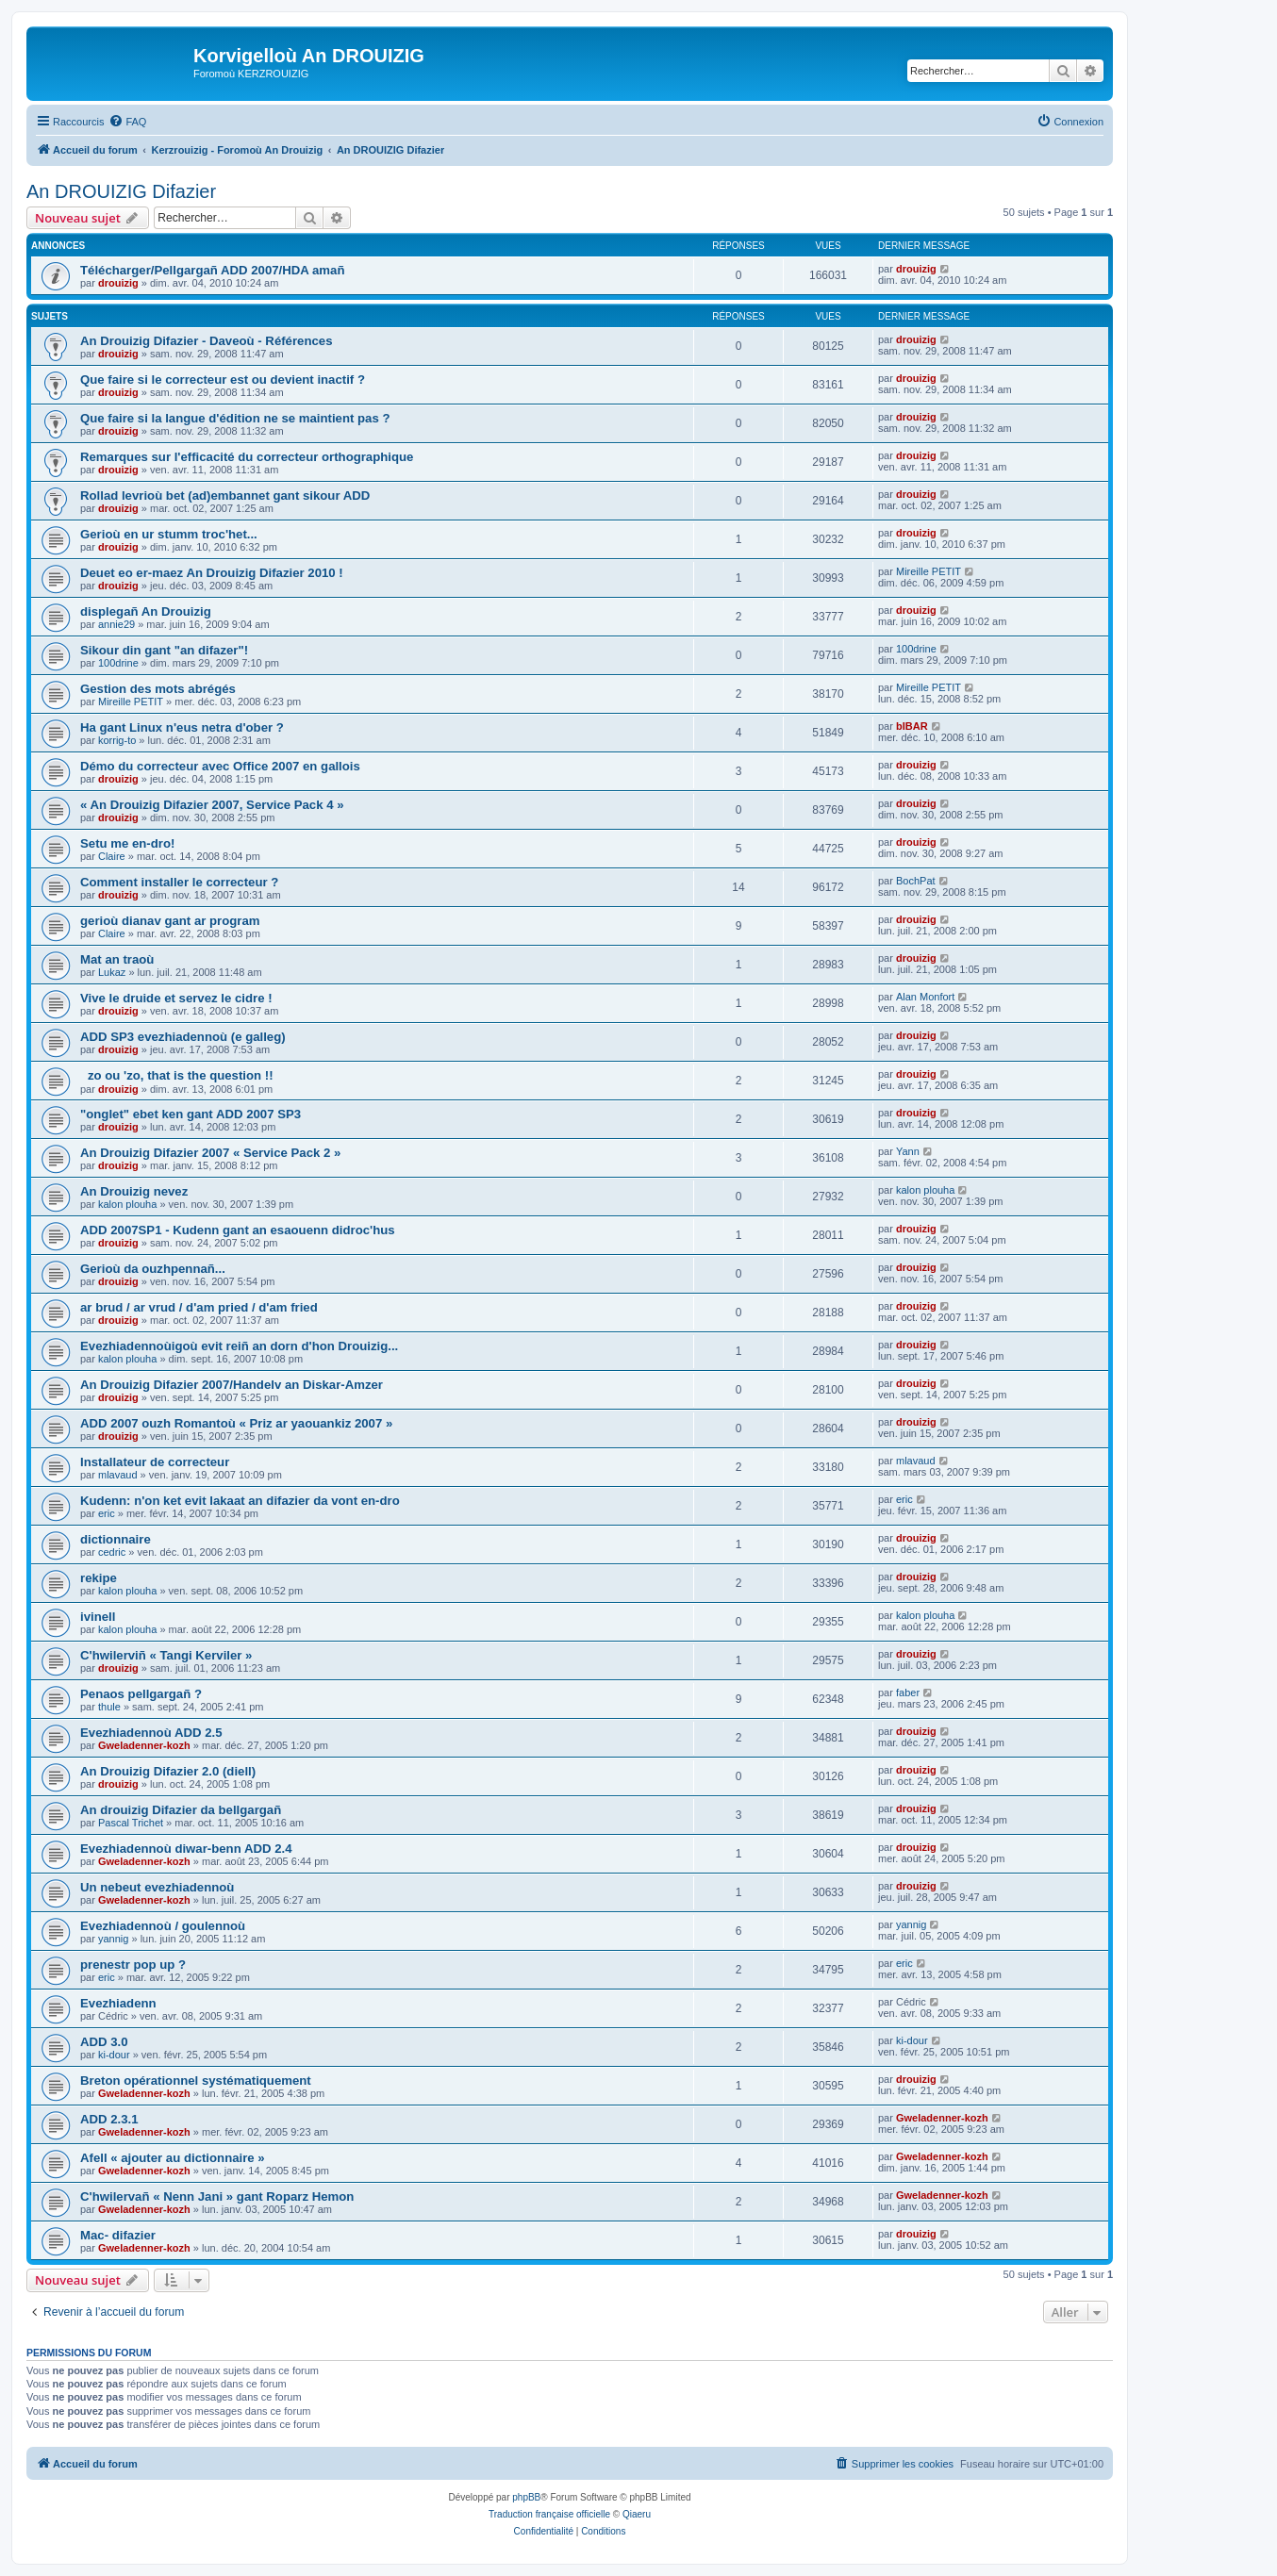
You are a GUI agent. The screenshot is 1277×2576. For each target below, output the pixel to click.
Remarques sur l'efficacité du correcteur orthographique (246, 457)
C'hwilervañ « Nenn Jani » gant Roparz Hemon (217, 2196)
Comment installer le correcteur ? (179, 882)
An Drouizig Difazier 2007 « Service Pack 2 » (210, 1153)
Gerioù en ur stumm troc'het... (168, 534)
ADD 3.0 (104, 2042)
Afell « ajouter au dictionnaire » (172, 2158)
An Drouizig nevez (134, 1191)
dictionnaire (115, 1539)
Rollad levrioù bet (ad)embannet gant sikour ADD (225, 495)
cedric (111, 1552)
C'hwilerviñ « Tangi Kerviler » (166, 1655)
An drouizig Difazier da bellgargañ (180, 1810)
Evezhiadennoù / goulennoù (162, 1926)
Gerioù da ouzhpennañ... (152, 1269)
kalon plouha (127, 1204)
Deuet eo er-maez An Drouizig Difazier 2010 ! (211, 573)
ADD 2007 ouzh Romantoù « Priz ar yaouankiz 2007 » (236, 1423)
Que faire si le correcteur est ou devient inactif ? (222, 379)
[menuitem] (127, 121)
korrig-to (117, 740)
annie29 (116, 624)
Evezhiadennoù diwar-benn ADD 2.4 (185, 1848)
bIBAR (912, 726)
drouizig (118, 283)
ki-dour (114, 2054)
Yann (908, 1151)
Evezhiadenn (118, 2003)
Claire (111, 856)
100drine (118, 663)
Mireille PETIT (928, 571)
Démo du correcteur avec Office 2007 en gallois (220, 766)
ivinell (97, 1617)
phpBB (526, 2497)
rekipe (98, 1578)
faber (908, 1692)
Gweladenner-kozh (144, 1745)
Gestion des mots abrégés (158, 689)
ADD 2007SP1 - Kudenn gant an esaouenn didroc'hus (237, 1230)
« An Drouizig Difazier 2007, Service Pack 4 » (212, 805)
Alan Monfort (925, 996)
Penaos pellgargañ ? (141, 1694)
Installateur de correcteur (154, 1462)
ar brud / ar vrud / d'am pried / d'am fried (199, 1307)
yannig (113, 1938)
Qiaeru (636, 2514)
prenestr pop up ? (133, 1964)
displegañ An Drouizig (145, 611)
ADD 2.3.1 (109, 2119)
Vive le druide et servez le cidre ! (176, 998)
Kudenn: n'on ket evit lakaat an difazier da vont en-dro (240, 1501)
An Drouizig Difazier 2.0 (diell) (168, 1771)
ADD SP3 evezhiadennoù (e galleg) (183, 1037)
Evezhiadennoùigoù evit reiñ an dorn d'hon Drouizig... (239, 1346)
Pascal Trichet (130, 1822)
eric (106, 1513)
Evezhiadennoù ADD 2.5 (151, 1733)
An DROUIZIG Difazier (121, 191)
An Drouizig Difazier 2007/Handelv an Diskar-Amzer (231, 1385)
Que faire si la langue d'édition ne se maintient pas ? (235, 418)
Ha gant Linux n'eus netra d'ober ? (182, 727)
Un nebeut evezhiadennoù (157, 1887)
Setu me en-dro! (127, 843)
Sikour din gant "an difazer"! (164, 650)
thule (109, 1706)
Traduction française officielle (549, 2514)
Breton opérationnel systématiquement (195, 2080)
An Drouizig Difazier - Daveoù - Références (206, 341)
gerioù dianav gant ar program (170, 921)
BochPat (916, 880)
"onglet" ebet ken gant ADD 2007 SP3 (190, 1114)
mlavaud (118, 1474)
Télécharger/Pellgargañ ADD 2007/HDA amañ (212, 270)
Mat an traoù (117, 959)
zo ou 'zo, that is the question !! (177, 1075)
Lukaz (111, 972)
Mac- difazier (118, 2235)
